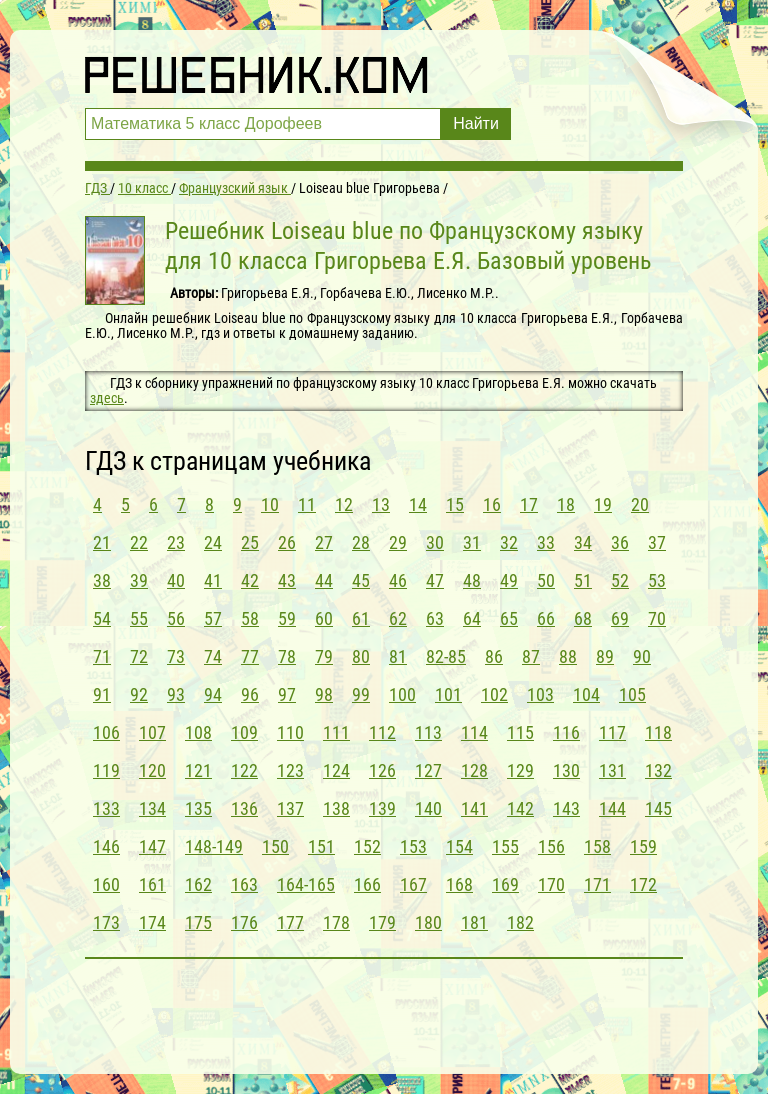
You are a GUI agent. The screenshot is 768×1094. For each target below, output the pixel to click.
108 (198, 732)
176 (244, 922)
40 (176, 580)
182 (520, 922)
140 (428, 808)
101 (448, 694)
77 (250, 656)
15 (455, 504)
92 (139, 694)
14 (418, 504)
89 (605, 656)
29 (398, 542)
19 (603, 504)
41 (213, 580)
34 (583, 542)
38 (102, 580)
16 (492, 504)
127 (428, 770)
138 (336, 808)
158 (597, 846)
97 (287, 694)
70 (657, 618)
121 (198, 770)
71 (102, 656)
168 (459, 884)
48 (472, 580)
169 (505, 884)
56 (176, 618)
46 (398, 580)
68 (583, 618)
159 (643, 846)
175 (198, 922)
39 (139, 580)
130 (566, 770)
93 (176, 694)
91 (102, 694)
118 (658, 732)
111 (336, 732)
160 (106, 884)
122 (244, 770)
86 (494, 656)
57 (213, 618)
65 (509, 618)
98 (324, 694)
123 (290, 770)
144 (612, 808)
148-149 (214, 846)
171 (597, 884)
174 (152, 922)
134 (152, 808)
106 (106, 732)
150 (275, 846)
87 (531, 656)
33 (546, 542)
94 (213, 694)
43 (287, 580)
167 (413, 884)
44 (324, 580)
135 (198, 808)
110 (290, 732)
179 (382, 922)
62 (398, 618)
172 (643, 884)
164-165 (306, 884)
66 (546, 618)
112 (382, 732)
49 (509, 580)
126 (382, 770)
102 (494, 694)
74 (213, 656)
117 (612, 732)
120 (152, 770)
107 (152, 732)
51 (583, 580)
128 (474, 770)
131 (612, 770)
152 (367, 846)
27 (324, 542)
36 (620, 542)
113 (428, 732)
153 (413, 846)
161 (152, 884)
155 (505, 846)
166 (367, 884)
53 (657, 580)
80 (361, 656)
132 (658, 770)
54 (102, 618)
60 (324, 618)
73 (176, 656)
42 (250, 580)
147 (152, 846)
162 (198, 884)
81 (398, 656)
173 (106, 922)
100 (402, 694)
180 (428, 922)
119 (106, 770)
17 (529, 504)
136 (244, 808)
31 (472, 542)
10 (270, 504)
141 (474, 808)
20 (640, 504)
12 (344, 504)
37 (657, 542)
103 (540, 694)
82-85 (446, 656)
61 (361, 618)
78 (287, 656)
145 (658, 808)
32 (509, 542)
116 (566, 732)
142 (520, 808)
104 (586, 694)
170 (551, 884)
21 (102, 542)
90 (642, 656)
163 (244, 884)
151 (321, 846)
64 (472, 618)
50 (546, 580)
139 (382, 808)
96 (250, 694)
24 (213, 542)
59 (287, 618)
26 (287, 542)
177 (290, 922)
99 (361, 694)
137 (290, 808)
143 (566, 808)
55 (139, 618)
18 (566, 504)
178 (336, 922)
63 (435, 618)
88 (568, 656)
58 (250, 618)
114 (474, 732)
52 (620, 580)
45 (361, 580)
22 (139, 542)
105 (632, 694)
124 (336, 770)
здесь (107, 398)
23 (176, 542)
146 (106, 846)
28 (361, 542)
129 (520, 770)
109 (244, 732)
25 (250, 542)
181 (474, 922)
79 (324, 656)
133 (106, 808)
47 (435, 580)
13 (381, 504)
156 (551, 846)
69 (620, 618)
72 (139, 656)
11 (307, 504)
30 (435, 542)
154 (459, 846)
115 (520, 732)
